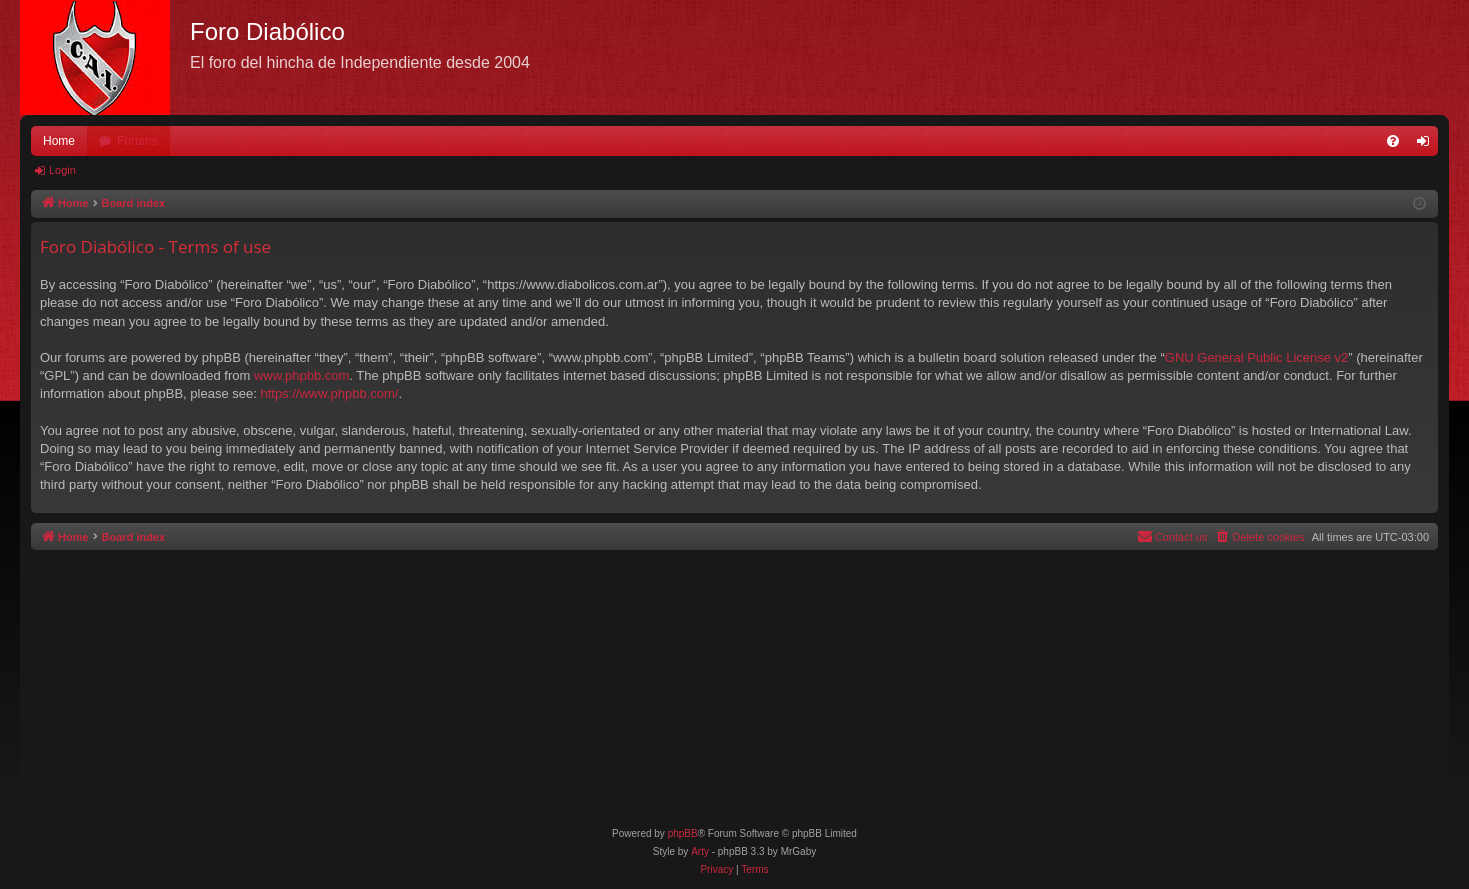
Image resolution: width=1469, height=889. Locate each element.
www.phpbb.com (301, 375)
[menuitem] (1393, 141)
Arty (700, 851)
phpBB (683, 833)
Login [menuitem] (1427, 145)
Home (59, 141)
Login (62, 170)
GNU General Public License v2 (1257, 357)
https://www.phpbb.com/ (329, 393)
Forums (137, 141)
